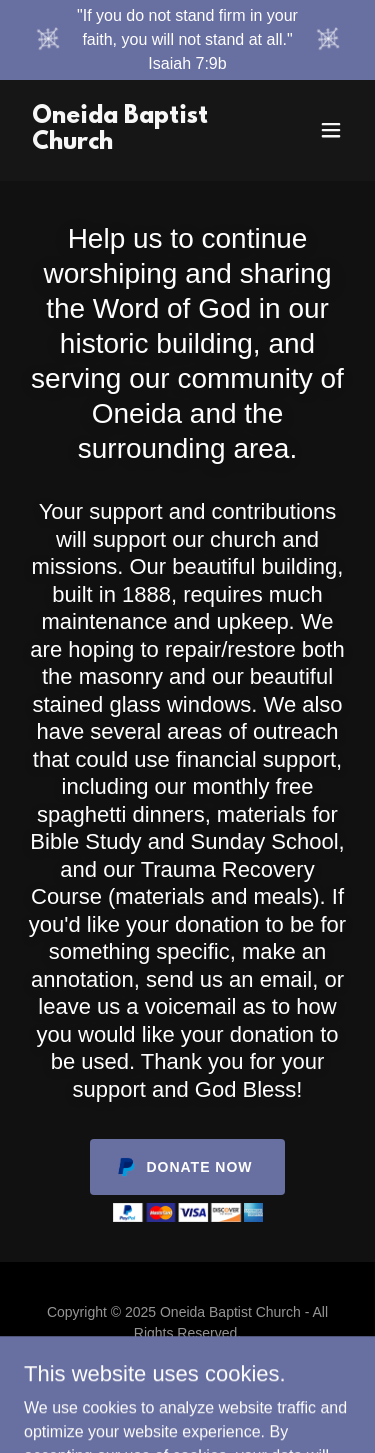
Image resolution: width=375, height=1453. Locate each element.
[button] (331, 130)
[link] (138, 143)
